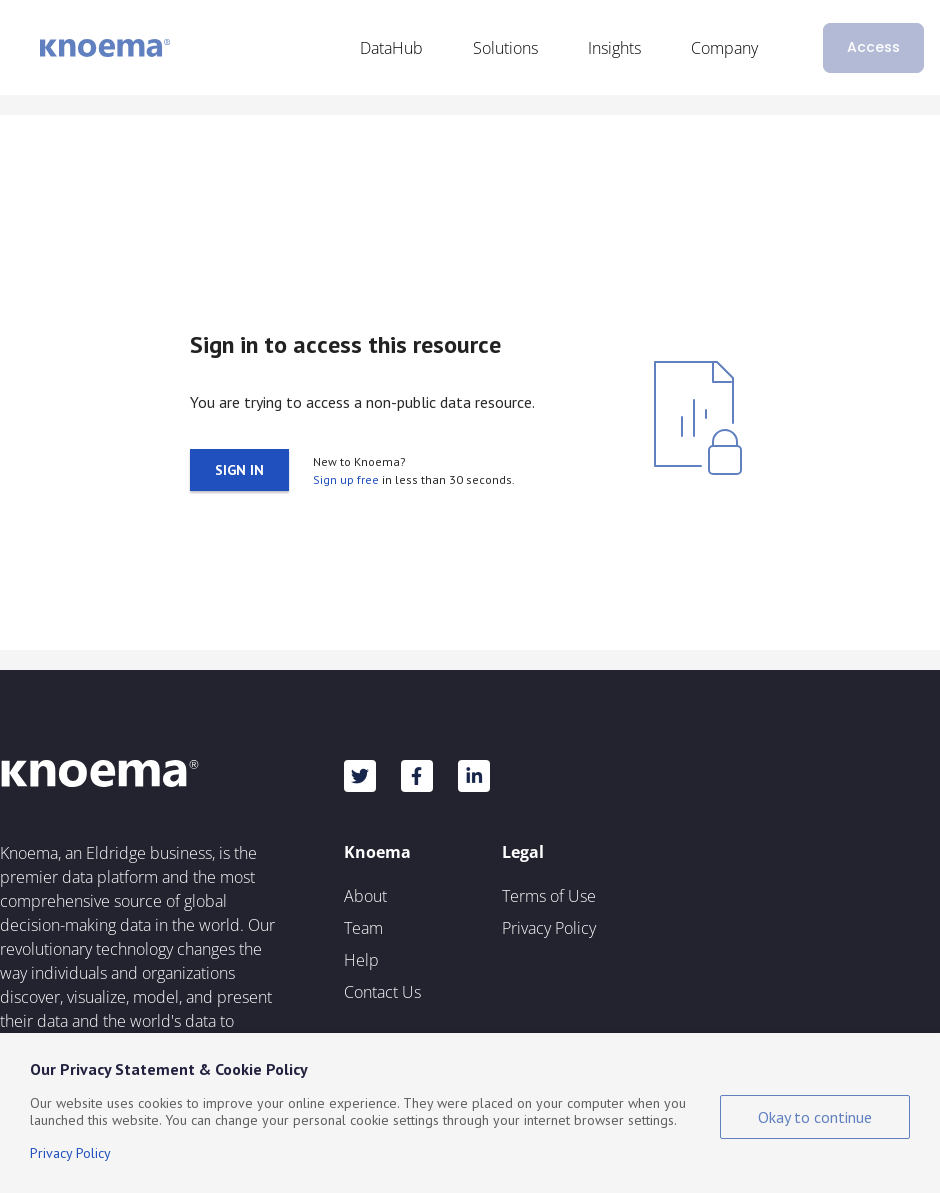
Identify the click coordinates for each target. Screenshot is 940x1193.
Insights (614, 48)
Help (361, 960)
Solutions (505, 48)
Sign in (239, 470)
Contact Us (382, 992)
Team (363, 928)
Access (873, 47)
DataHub (391, 48)
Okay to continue (815, 1117)
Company (724, 48)
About (365, 896)
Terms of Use (549, 896)
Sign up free (346, 479)
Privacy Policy (549, 928)
